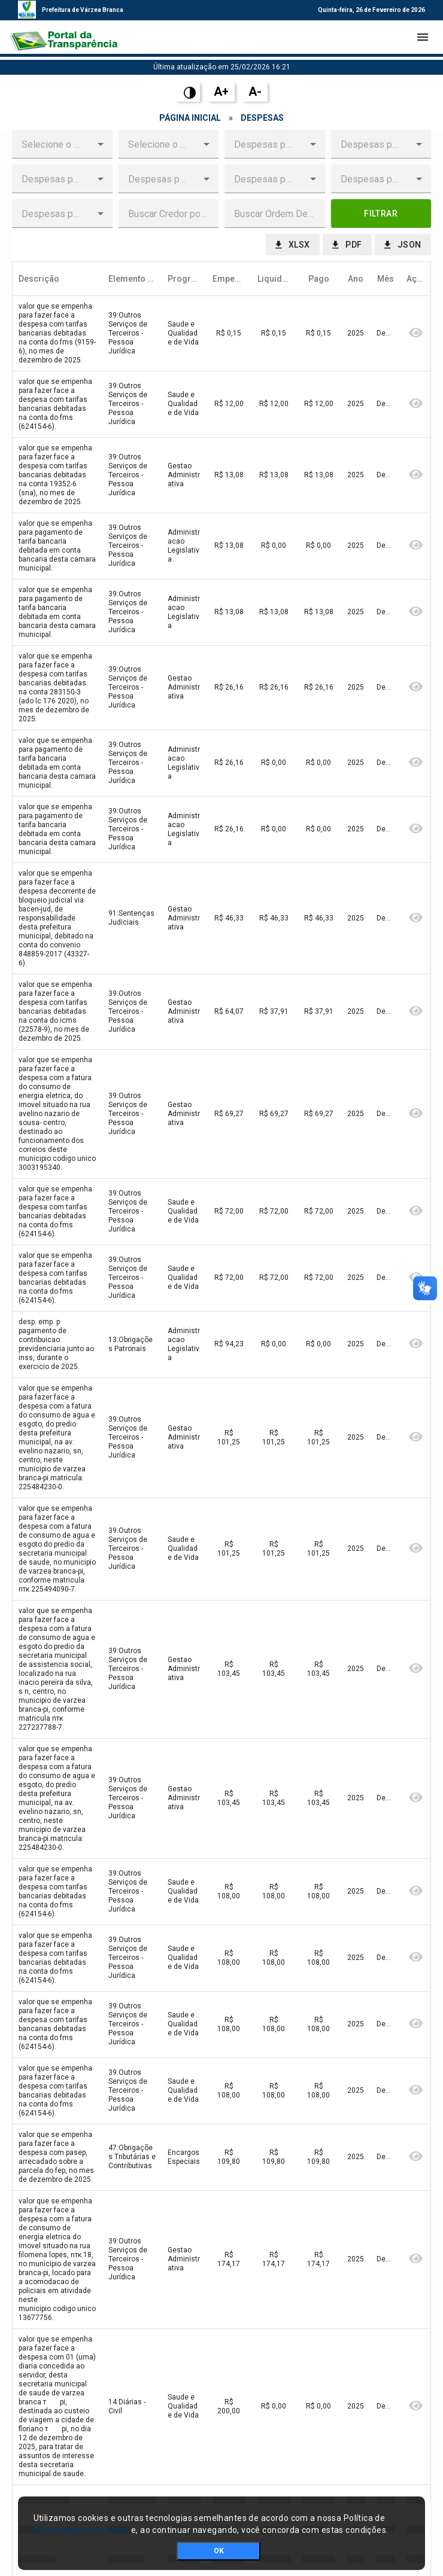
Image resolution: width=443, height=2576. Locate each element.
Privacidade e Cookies (81, 2530)
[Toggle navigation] (422, 37)
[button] (100, 144)
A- (255, 91)
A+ (221, 91)
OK (219, 2551)
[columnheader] (57, 279)
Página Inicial (190, 118)
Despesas (262, 118)
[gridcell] (57, 333)
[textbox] (169, 213)
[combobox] (52, 144)
